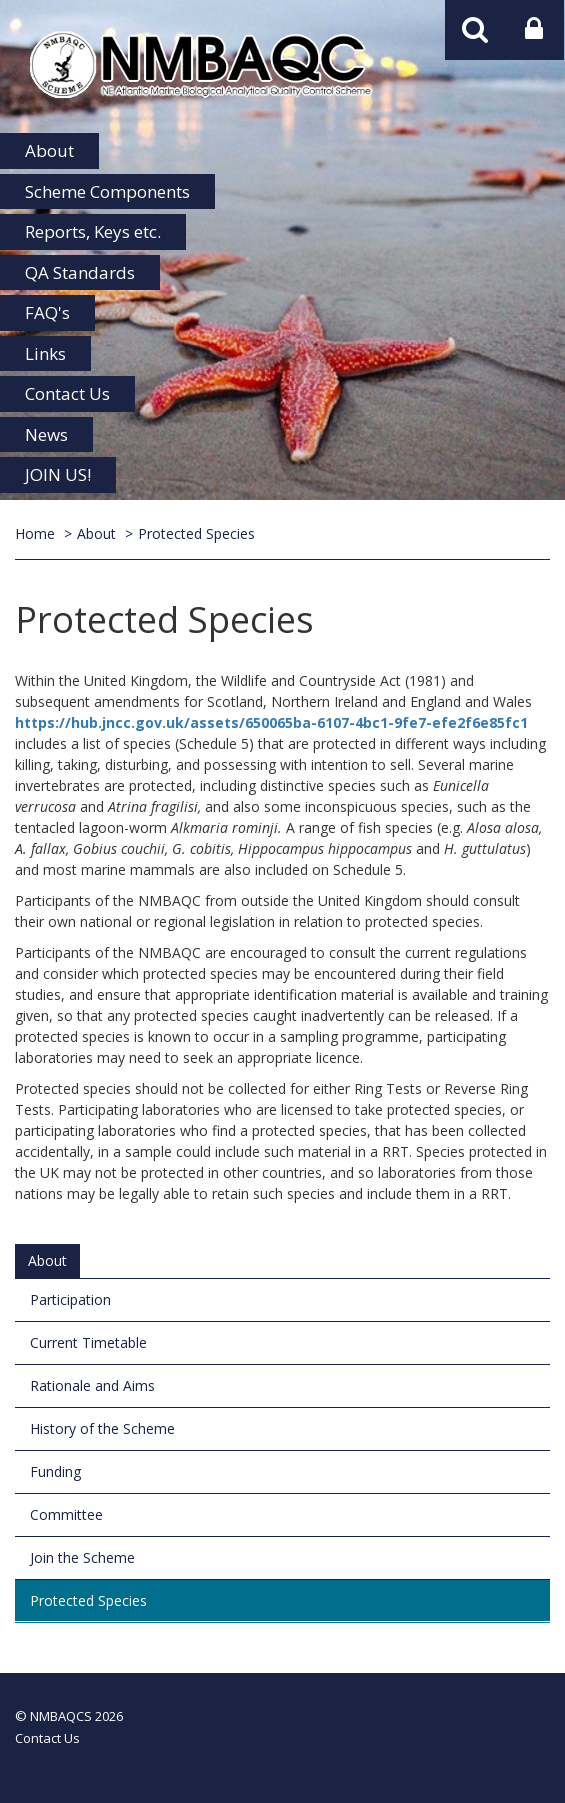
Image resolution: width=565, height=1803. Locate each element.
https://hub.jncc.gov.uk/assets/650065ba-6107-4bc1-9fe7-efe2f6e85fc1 (271, 722)
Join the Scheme (82, 1557)
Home (35, 533)
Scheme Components (107, 191)
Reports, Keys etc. (93, 231)
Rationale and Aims (92, 1385)
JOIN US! (58, 474)
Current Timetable (88, 1342)
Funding (55, 1471)
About (49, 150)
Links (45, 353)
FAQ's (47, 312)
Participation (70, 1299)
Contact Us (67, 393)
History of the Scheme (102, 1428)
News (46, 434)
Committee (66, 1514)
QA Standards (80, 272)
